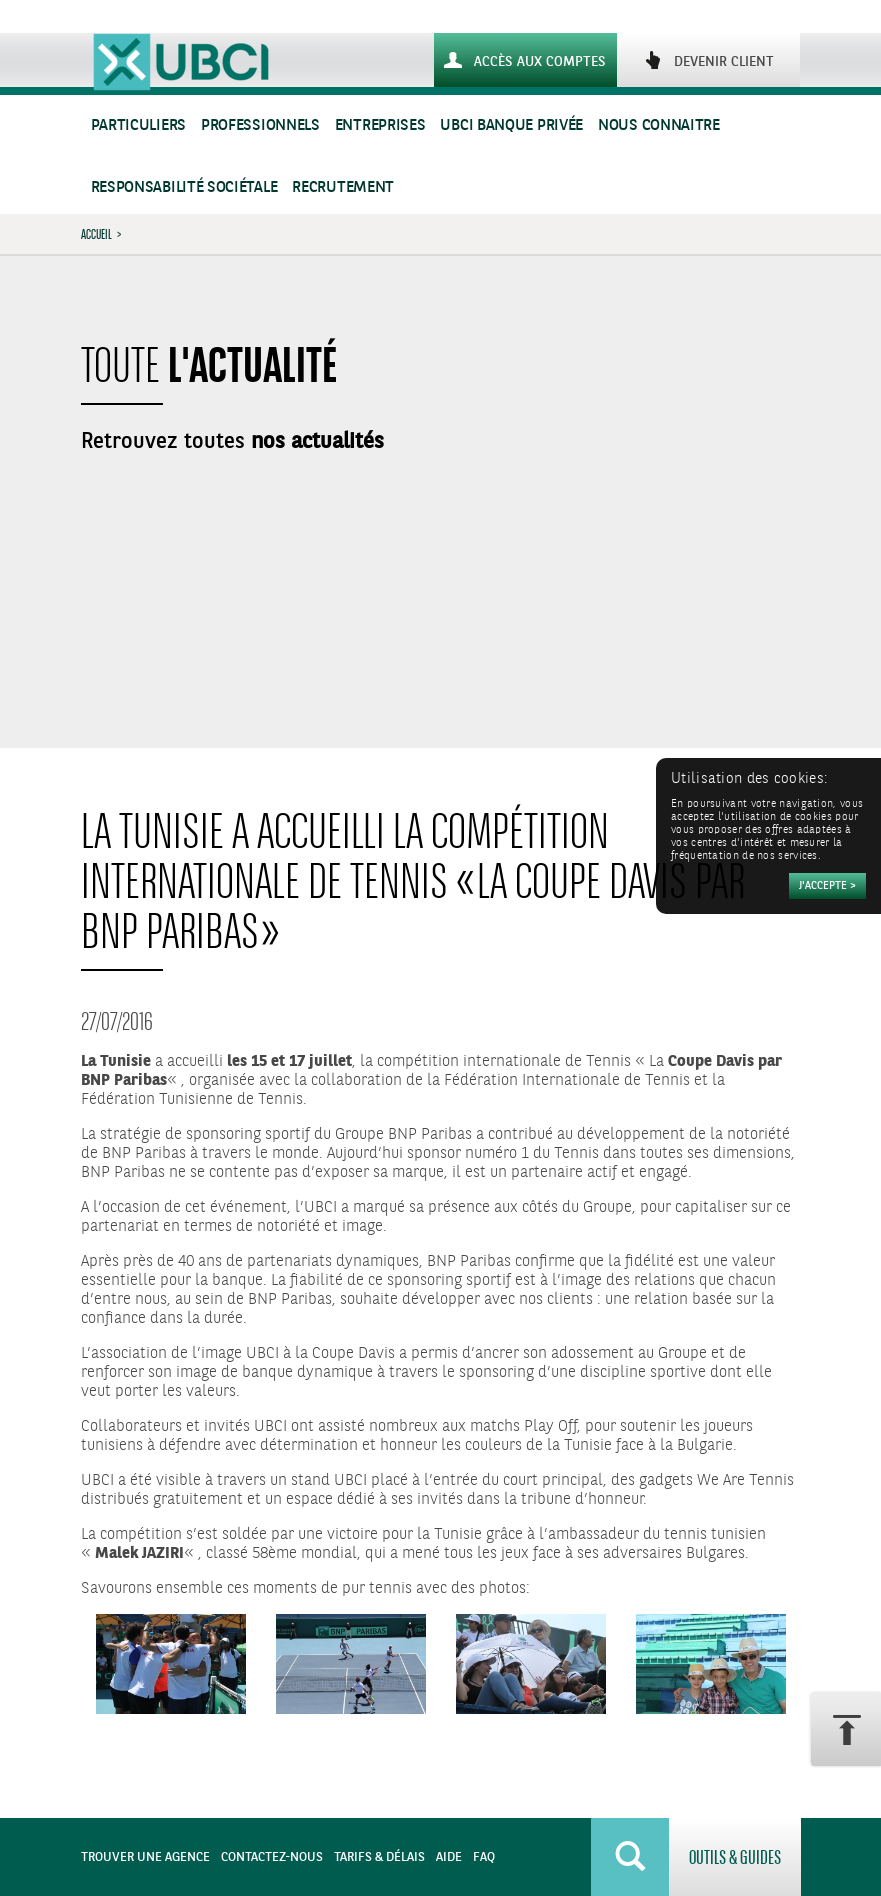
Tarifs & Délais (379, 1857)
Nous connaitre (659, 125)
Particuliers (138, 125)
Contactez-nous (272, 1857)
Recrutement (343, 187)
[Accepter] (827, 886)
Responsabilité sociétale (184, 187)
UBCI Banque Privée (511, 125)
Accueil (96, 234)
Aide (449, 1857)
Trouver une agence (145, 1857)
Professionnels (260, 125)
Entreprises (380, 125)
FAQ (484, 1857)
